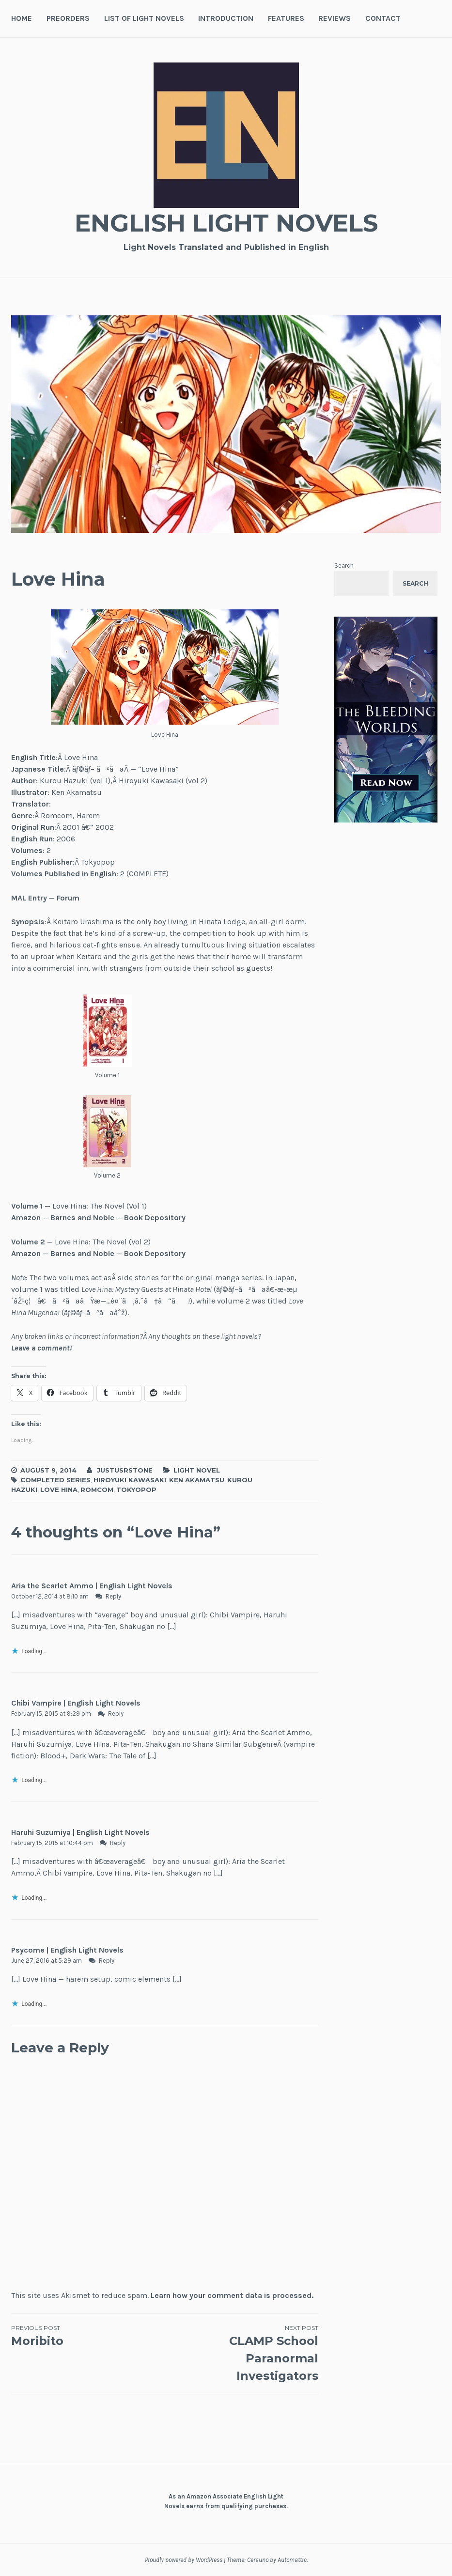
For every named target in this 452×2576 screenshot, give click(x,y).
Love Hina (59, 1489)
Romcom (96, 1489)
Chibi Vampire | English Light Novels (75, 1702)
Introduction (225, 18)
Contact (383, 18)
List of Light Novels (144, 18)
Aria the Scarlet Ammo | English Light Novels (91, 1585)
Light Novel (196, 1470)
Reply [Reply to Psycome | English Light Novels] (106, 1960)
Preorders (68, 18)
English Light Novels (226, 223)
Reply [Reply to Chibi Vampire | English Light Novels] (116, 1713)
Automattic (292, 2559)
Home (21, 18)
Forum (68, 897)
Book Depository (155, 1217)
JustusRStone (125, 1470)
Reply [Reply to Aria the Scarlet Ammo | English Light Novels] (113, 1596)
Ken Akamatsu (196, 1480)
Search (344, 565)
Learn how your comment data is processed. (232, 2295)
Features (286, 18)
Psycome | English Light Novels (67, 1950)
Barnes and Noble (82, 1217)
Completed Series (55, 1480)
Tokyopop (136, 1489)
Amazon (26, 1217)
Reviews (334, 18)
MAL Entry (29, 897)
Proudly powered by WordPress (183, 2559)
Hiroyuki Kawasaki (130, 1480)
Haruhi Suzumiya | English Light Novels (80, 1832)
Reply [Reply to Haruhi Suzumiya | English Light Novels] (117, 1843)
